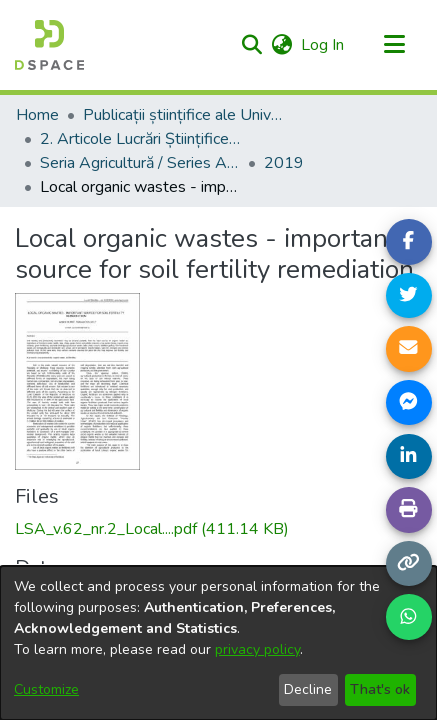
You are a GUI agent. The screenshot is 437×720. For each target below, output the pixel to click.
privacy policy (257, 649)
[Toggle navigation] (394, 45)
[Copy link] (409, 564)
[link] (152, 529)
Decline (308, 689)
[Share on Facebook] (409, 242)
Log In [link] (323, 45)
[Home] (49, 45)
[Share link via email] (409, 349)
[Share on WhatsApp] (409, 617)
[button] (251, 45)
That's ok (380, 689)
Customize (46, 689)
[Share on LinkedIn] (409, 457)
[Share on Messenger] (409, 403)
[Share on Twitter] (409, 296)
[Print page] (409, 510)
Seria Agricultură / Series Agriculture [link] (140, 163)
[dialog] (218, 643)
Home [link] (37, 115)
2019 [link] (284, 163)
